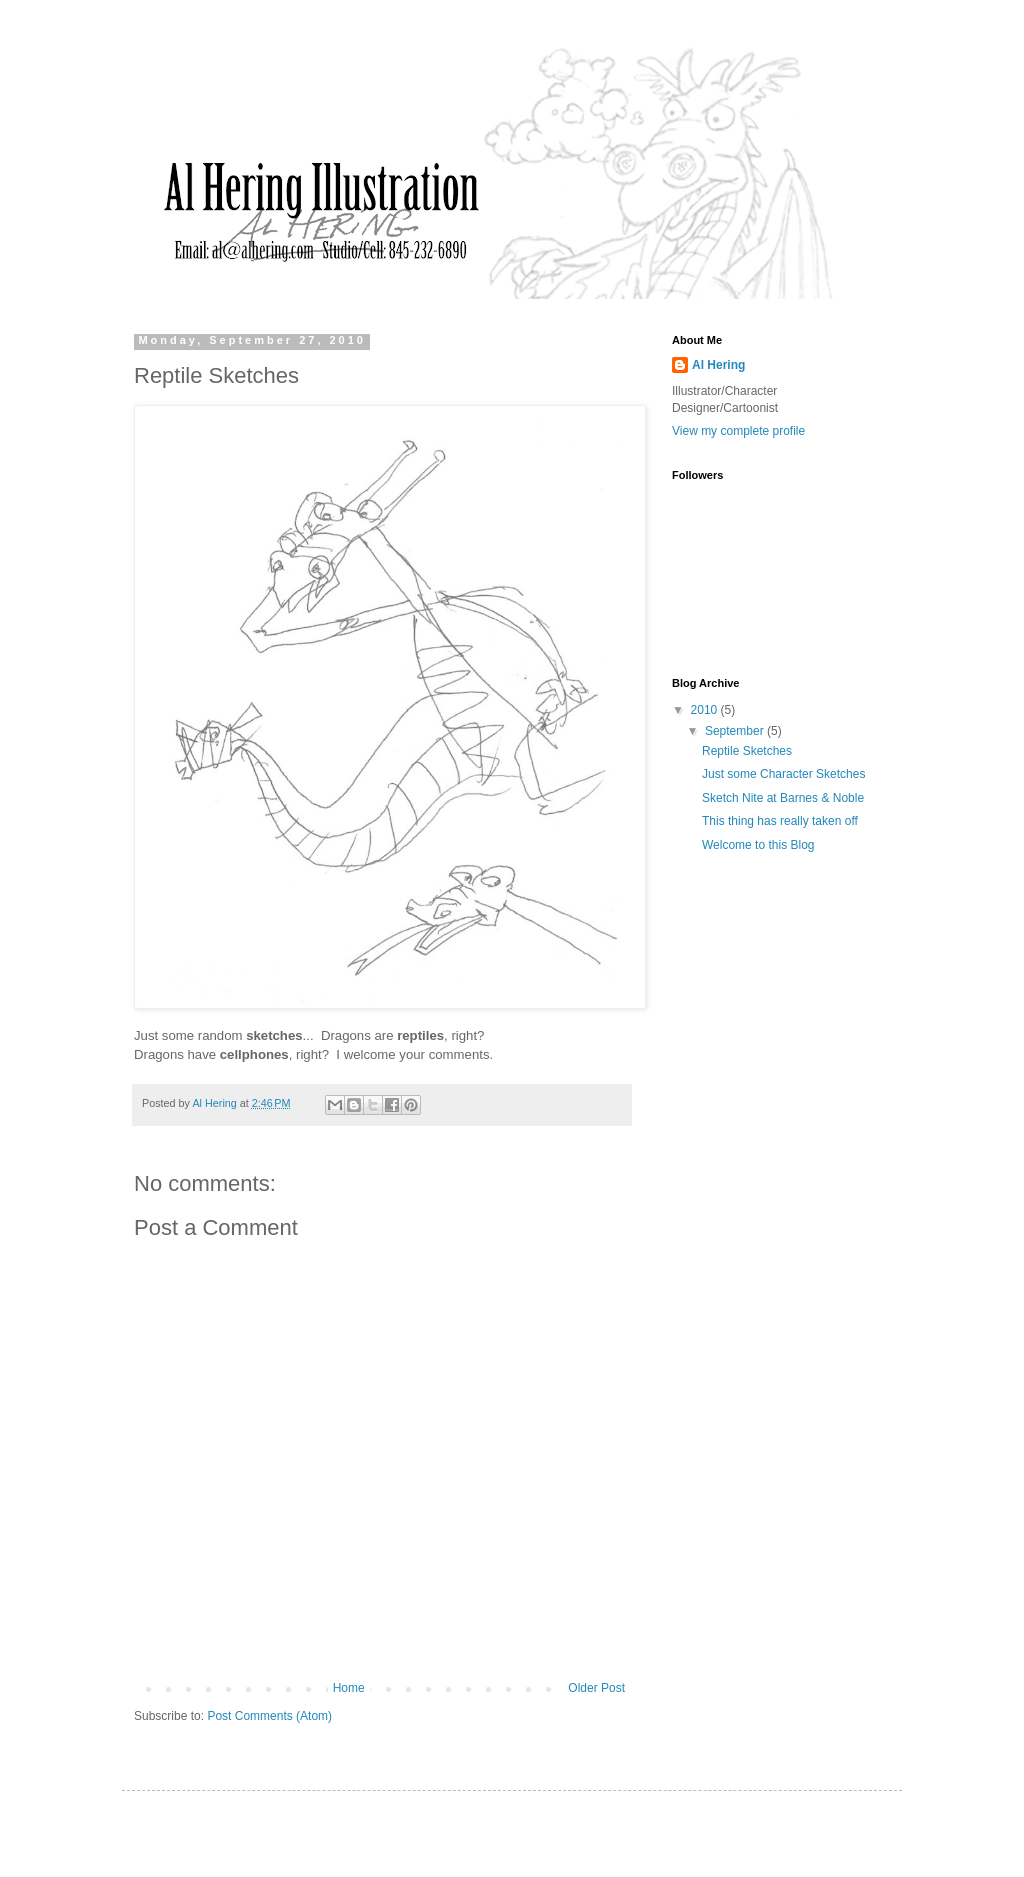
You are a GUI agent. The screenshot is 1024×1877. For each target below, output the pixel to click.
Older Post (596, 1688)
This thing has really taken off (780, 821)
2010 (706, 710)
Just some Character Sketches (783, 774)
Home (349, 1688)
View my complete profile (738, 431)
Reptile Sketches (747, 751)
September (736, 731)
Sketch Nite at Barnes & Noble (783, 798)
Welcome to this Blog (758, 845)
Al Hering (718, 365)
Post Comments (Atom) (269, 1716)
